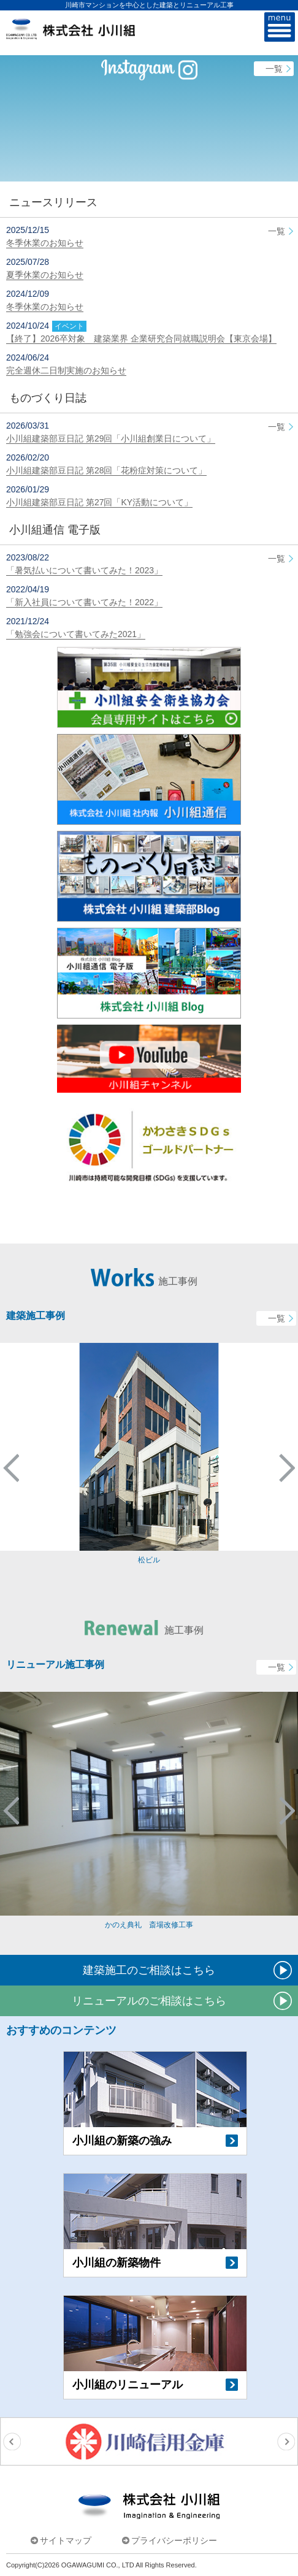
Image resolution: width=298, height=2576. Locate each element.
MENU (279, 27)
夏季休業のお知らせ (44, 275)
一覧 (274, 69)
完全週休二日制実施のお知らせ (66, 370)
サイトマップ (65, 2540)
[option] (149, 1454)
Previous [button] (11, 1468)
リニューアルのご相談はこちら (149, 2001)
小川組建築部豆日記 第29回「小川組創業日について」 (110, 438)
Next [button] (287, 1468)
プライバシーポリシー (174, 2540)
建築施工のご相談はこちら (149, 1970)
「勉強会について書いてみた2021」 (75, 634)
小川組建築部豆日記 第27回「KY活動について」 (99, 502)
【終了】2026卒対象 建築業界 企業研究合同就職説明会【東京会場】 (141, 338)
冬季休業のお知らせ (44, 243)
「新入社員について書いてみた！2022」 (84, 602)
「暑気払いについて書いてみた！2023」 (84, 570)
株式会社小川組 (149, 2506)
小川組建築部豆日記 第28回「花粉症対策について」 (106, 470)
